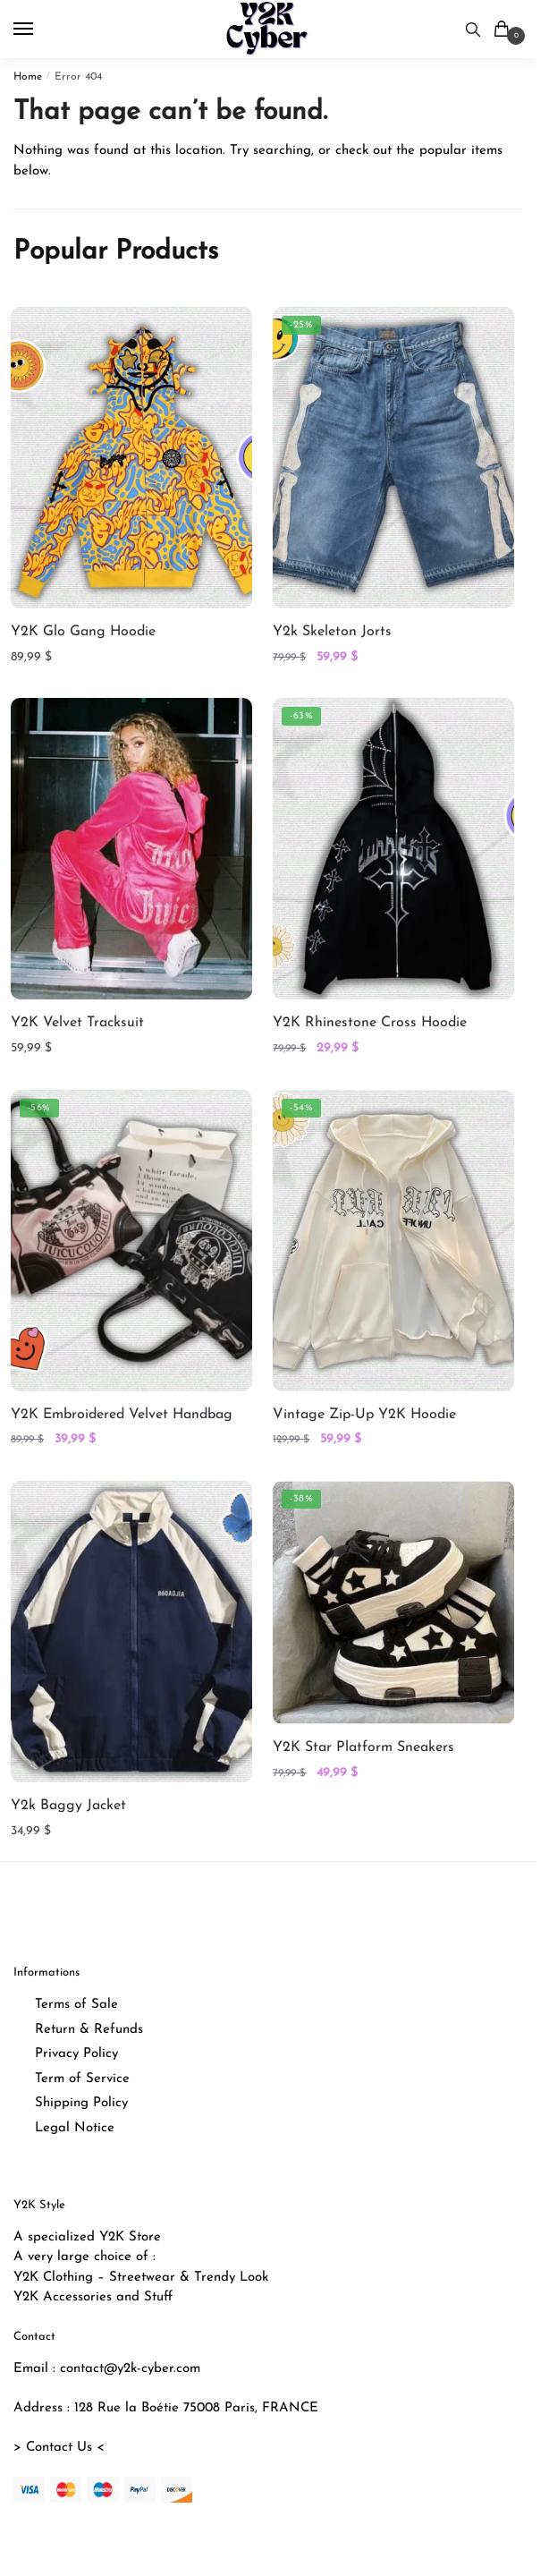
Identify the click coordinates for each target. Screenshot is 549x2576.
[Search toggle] (473, 29)
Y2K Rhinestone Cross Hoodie (370, 1023)
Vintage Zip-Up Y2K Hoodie (364, 1414)
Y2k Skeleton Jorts (332, 632)
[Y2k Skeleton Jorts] (393, 457)
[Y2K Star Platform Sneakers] (393, 1602)
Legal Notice (74, 2128)
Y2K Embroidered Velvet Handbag (121, 1414)
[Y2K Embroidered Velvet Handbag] (131, 1240)
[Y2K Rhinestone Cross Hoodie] (393, 848)
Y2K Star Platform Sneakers (363, 1747)
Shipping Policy (81, 2103)
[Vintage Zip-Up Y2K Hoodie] (393, 1240)
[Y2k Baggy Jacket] (131, 1631)
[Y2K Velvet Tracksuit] (131, 848)
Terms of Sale (76, 2004)
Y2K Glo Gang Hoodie (83, 632)
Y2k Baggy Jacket (68, 1805)
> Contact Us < (59, 2447)
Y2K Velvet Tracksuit (77, 1023)
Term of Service (82, 2079)
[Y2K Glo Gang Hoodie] (131, 457)
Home (27, 77)
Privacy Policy (76, 2054)
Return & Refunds (89, 2029)
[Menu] (40, 29)
